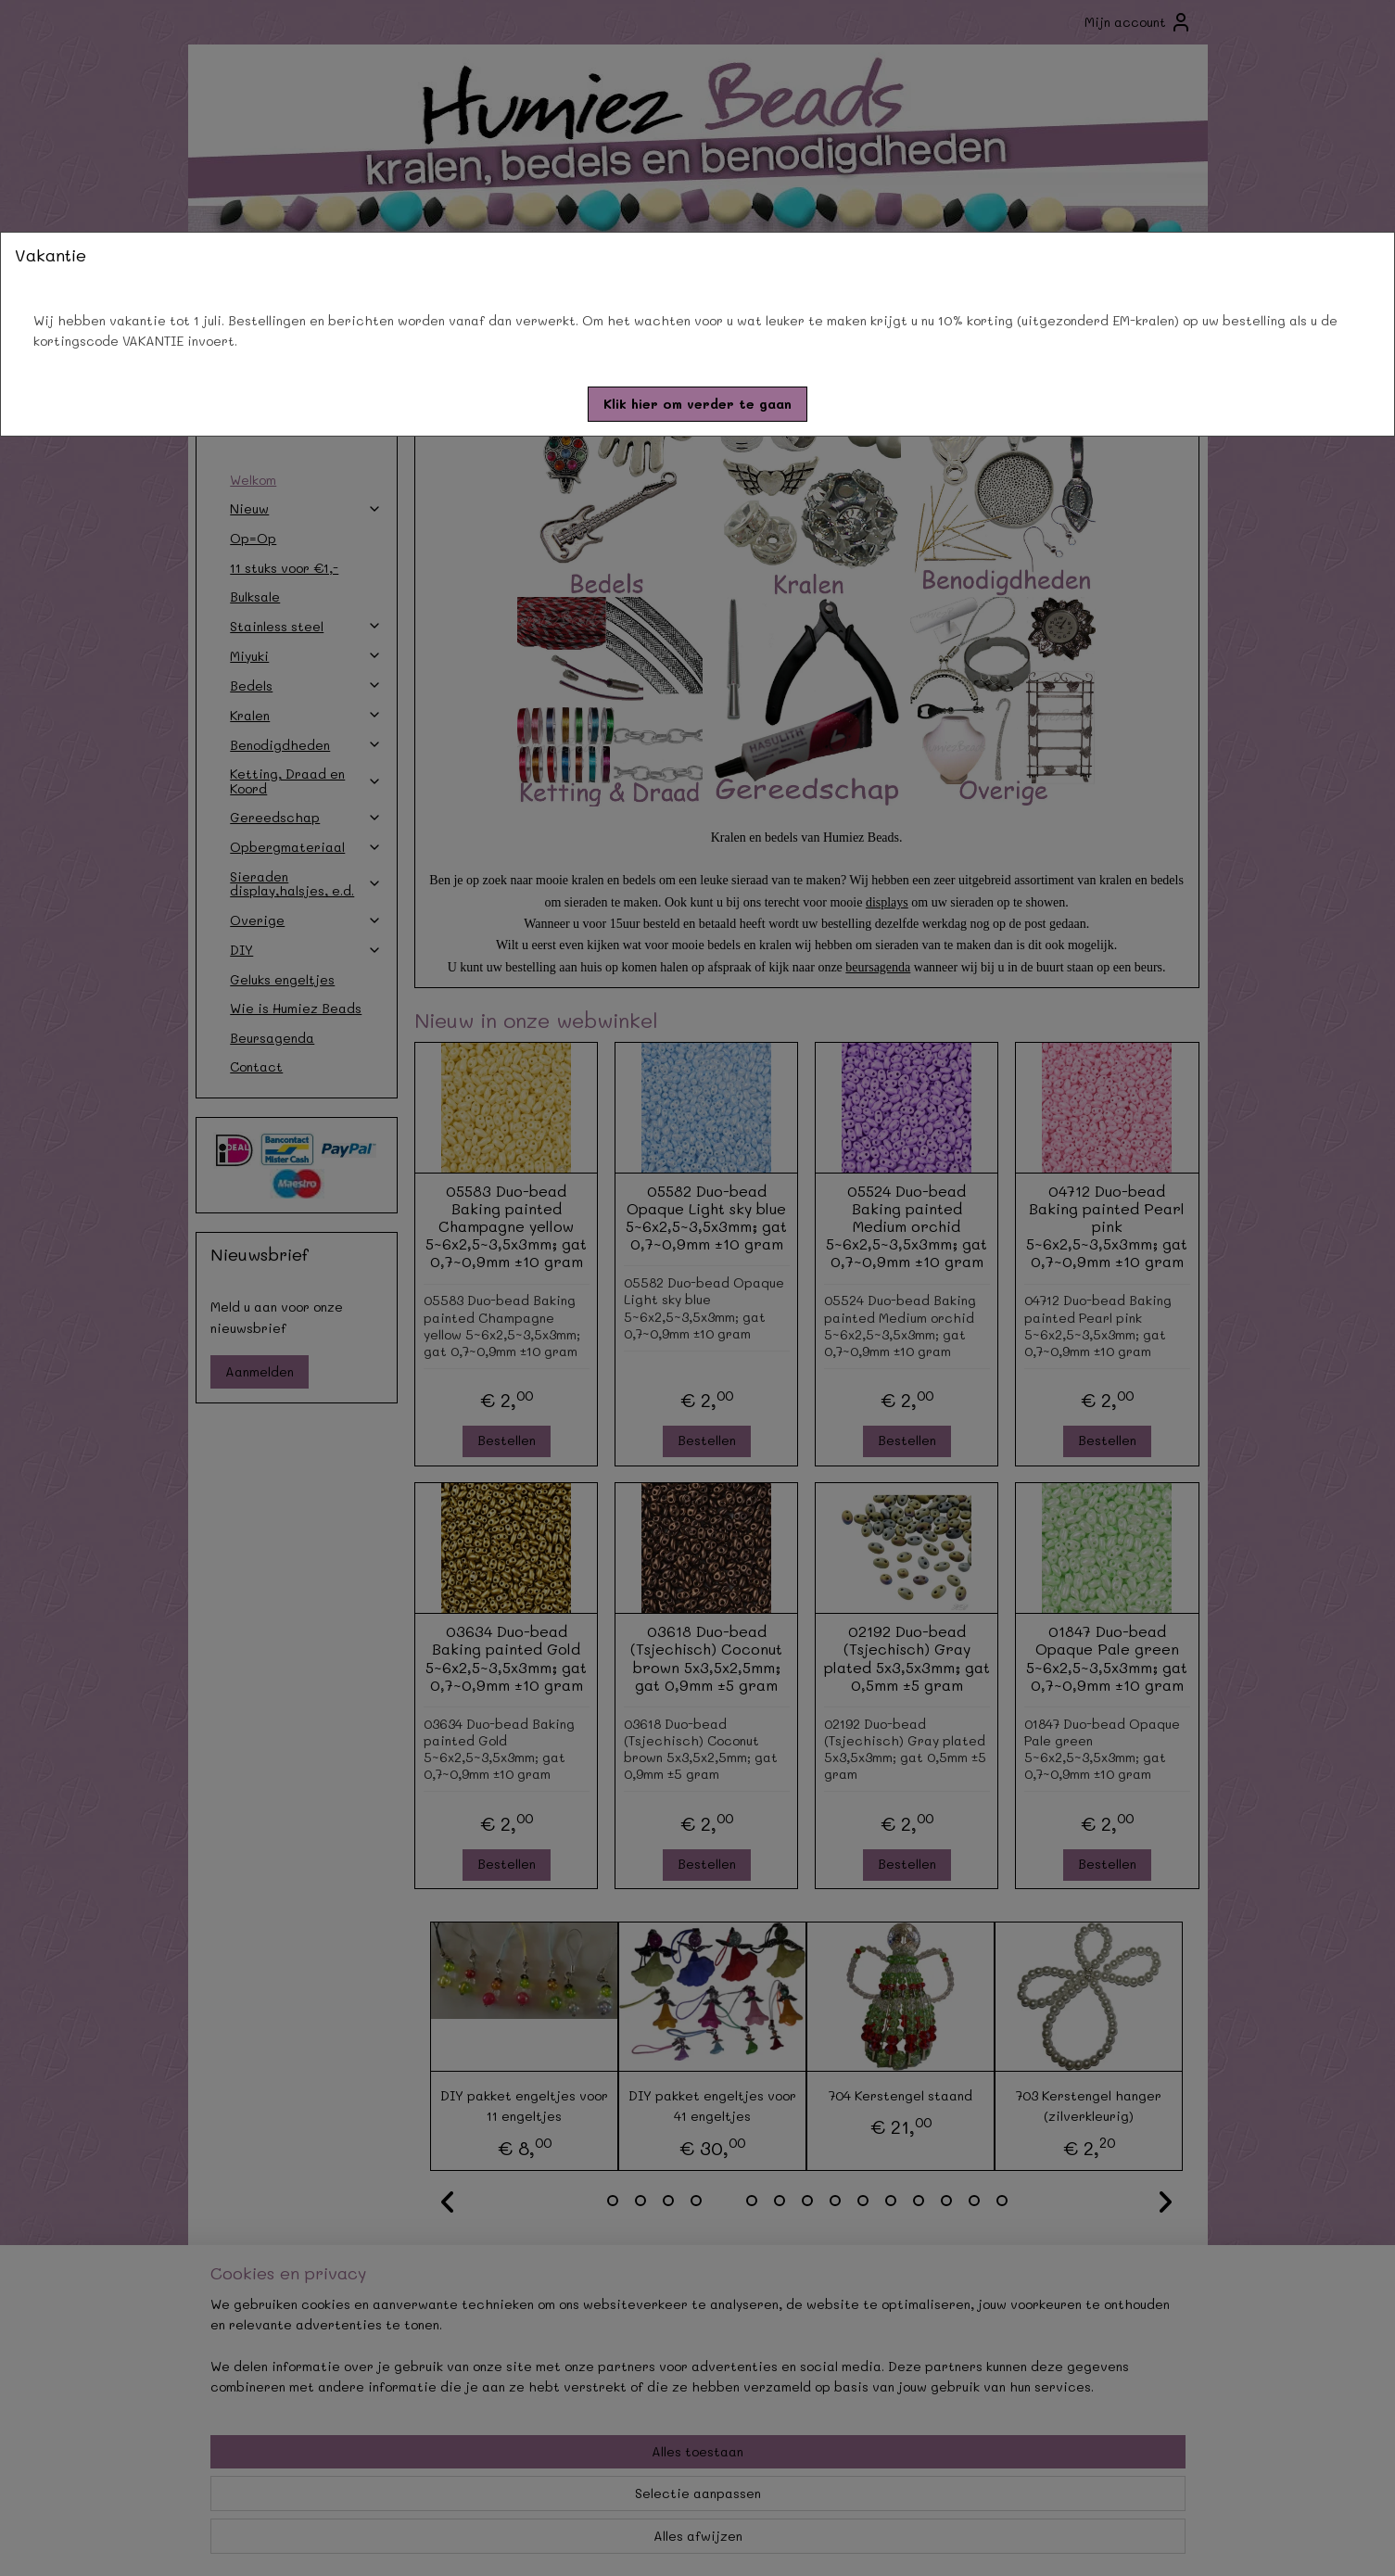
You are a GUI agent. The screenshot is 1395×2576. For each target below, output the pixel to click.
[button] (697, 404)
